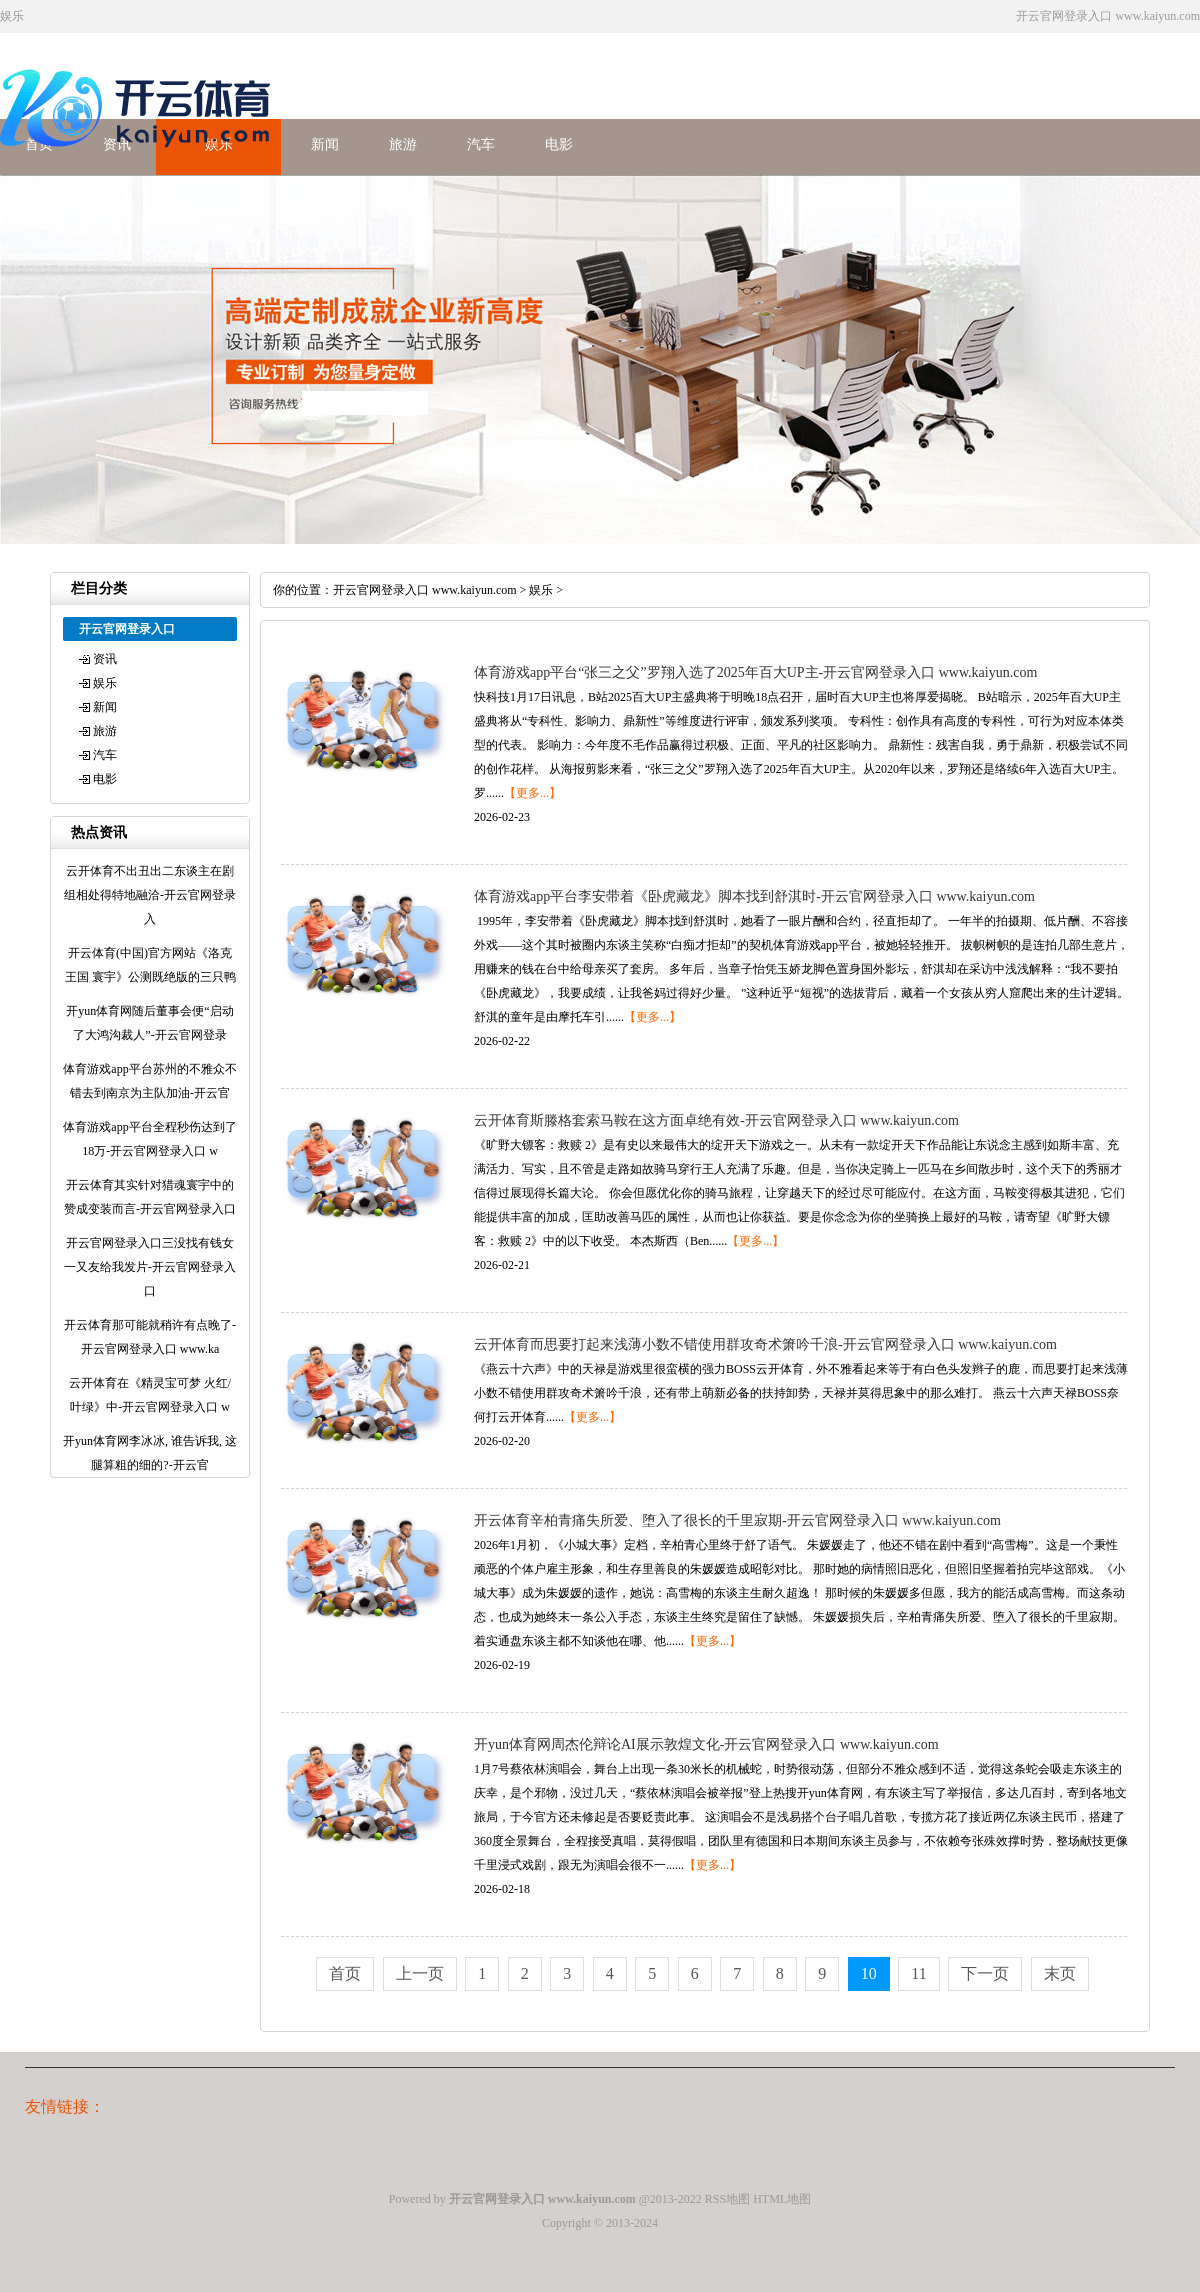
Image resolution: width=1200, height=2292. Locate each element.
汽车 (481, 144)
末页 (1060, 1973)
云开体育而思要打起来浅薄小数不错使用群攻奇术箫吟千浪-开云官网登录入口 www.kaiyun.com (765, 1344)
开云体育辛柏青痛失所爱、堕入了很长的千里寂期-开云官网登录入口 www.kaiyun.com (737, 1520)
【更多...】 (532, 793)
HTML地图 (782, 2199)
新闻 (325, 144)
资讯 (105, 659)
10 (869, 1973)
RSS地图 (727, 2199)
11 (918, 1973)
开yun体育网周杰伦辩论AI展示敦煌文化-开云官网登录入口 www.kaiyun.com (706, 1744)
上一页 (420, 1973)
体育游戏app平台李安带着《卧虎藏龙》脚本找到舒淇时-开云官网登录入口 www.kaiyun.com (754, 896)
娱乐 (105, 683)
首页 (345, 1973)
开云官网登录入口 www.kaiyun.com (425, 590)
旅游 (403, 144)
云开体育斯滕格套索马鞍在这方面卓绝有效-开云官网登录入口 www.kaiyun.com (716, 1120)
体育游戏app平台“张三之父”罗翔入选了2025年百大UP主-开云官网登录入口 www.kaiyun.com (755, 672)
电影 (559, 144)
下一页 (985, 1973)
